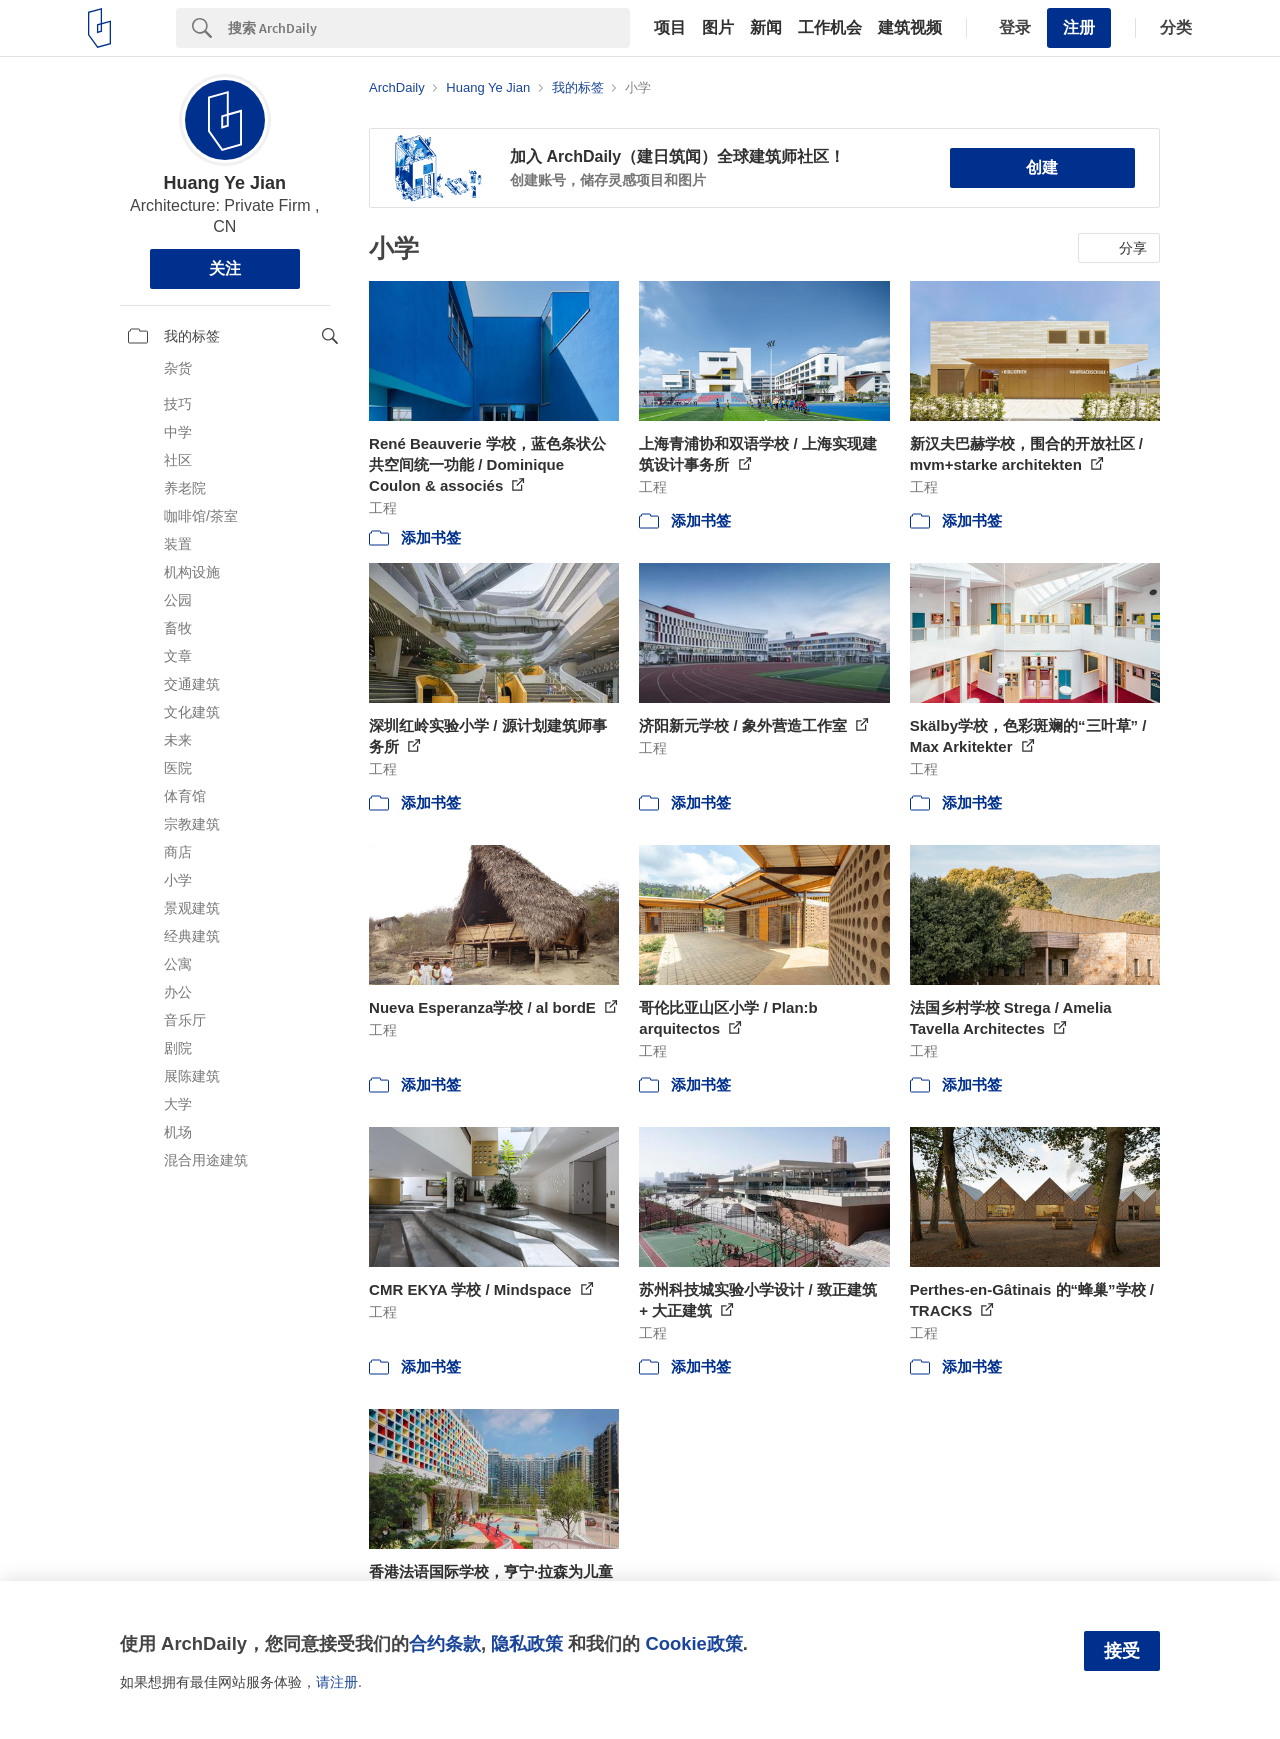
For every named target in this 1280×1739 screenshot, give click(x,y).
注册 (1079, 27)
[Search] (429, 28)
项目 (670, 28)
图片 (718, 28)
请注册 (337, 1682)
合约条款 (445, 1643)
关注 (225, 268)
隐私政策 (527, 1643)
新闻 (766, 28)
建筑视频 (910, 28)
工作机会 (830, 28)
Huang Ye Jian (224, 183)
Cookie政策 (693, 1643)
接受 (1122, 1651)
